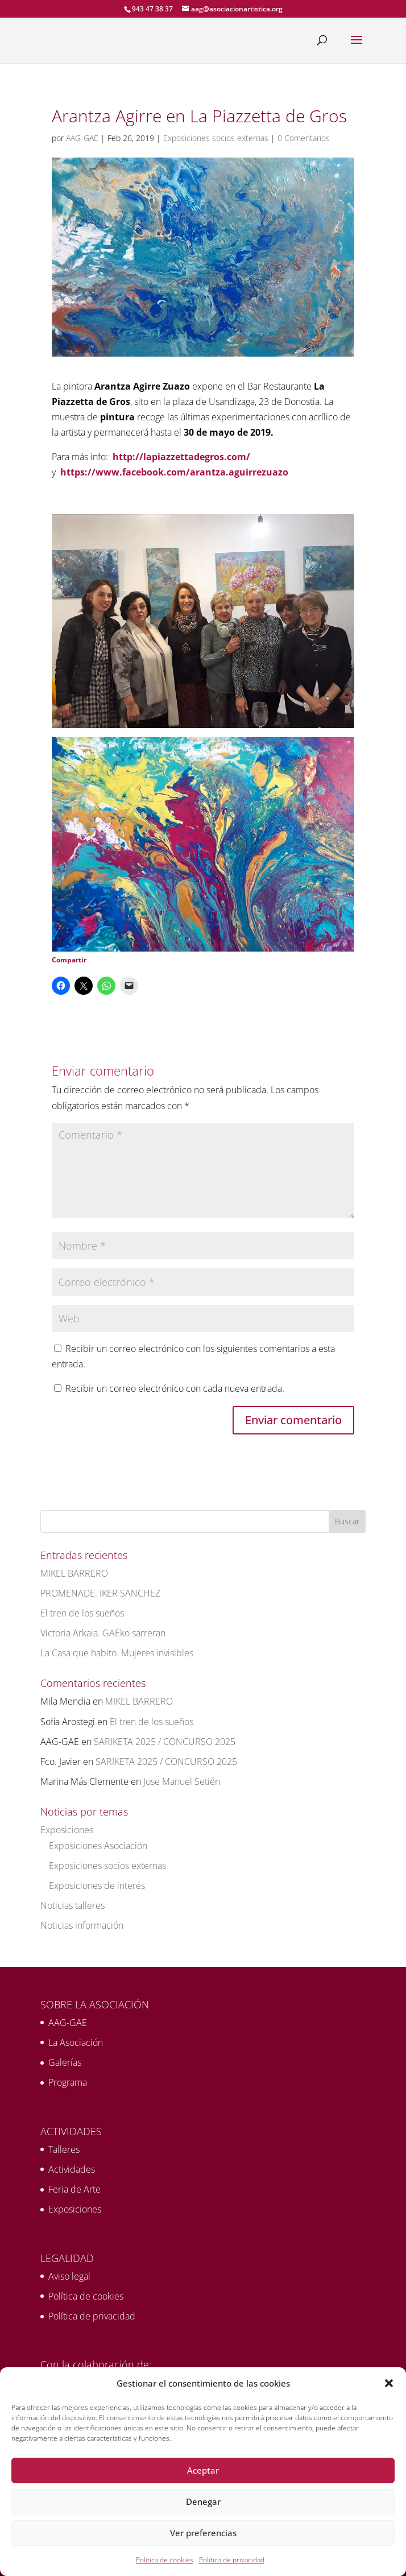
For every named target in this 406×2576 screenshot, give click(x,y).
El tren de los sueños (82, 1613)
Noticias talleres (72, 1905)
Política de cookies (164, 2560)
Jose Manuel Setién (181, 1781)
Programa (67, 2082)
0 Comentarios (303, 138)
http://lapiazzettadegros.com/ (181, 456)
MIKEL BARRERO (74, 1573)
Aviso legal (69, 2276)
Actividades (71, 2169)
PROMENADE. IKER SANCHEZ (100, 1593)
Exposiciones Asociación (98, 1845)
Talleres (64, 2149)
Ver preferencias (203, 2532)
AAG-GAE (82, 138)
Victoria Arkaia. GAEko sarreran (102, 1633)
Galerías (64, 2062)
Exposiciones (66, 1830)
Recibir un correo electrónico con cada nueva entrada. (174, 1388)
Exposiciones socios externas (215, 138)
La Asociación (75, 2042)
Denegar (203, 2501)
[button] (389, 2383)
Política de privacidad (231, 2560)
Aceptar (203, 2470)
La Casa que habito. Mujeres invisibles (116, 1653)
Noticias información (81, 1925)
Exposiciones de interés (97, 1885)
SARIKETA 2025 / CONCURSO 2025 (164, 1741)
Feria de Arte (74, 2189)
